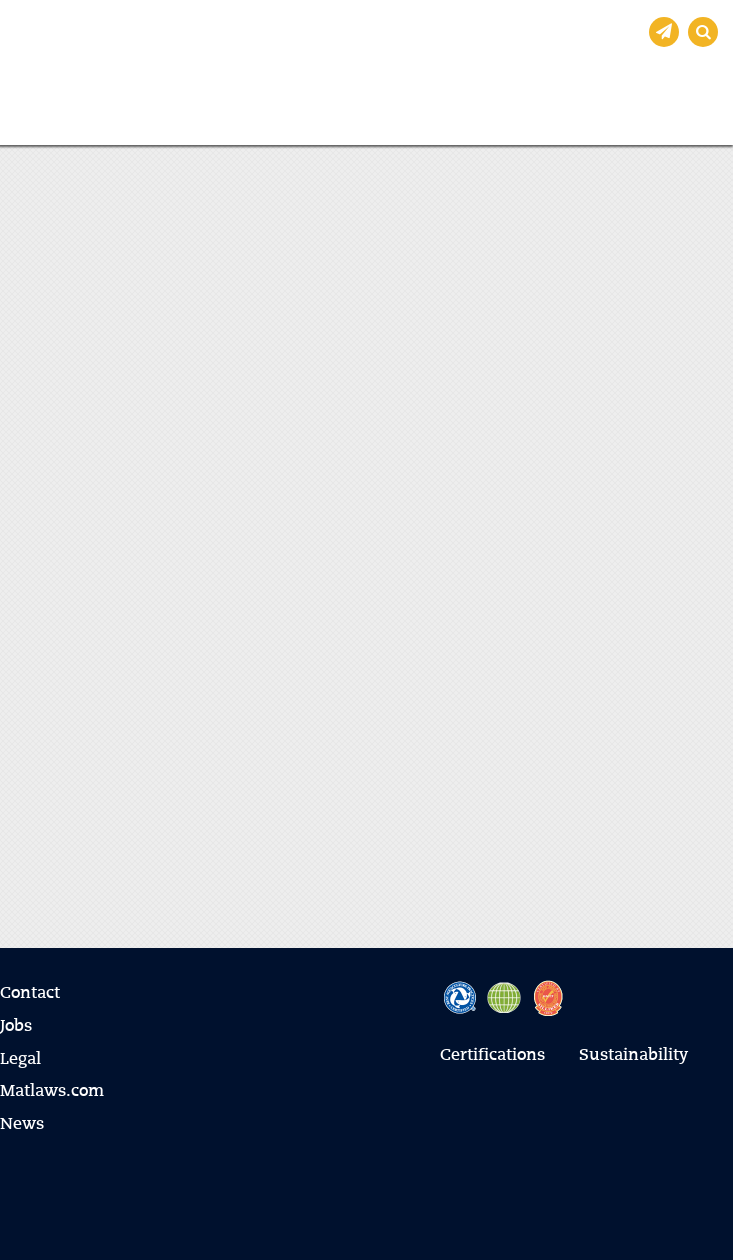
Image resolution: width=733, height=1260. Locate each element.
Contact (30, 994)
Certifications (492, 1056)
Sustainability (633, 1056)
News (22, 1125)
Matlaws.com (52, 1092)
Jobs (16, 1027)
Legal (20, 1060)
